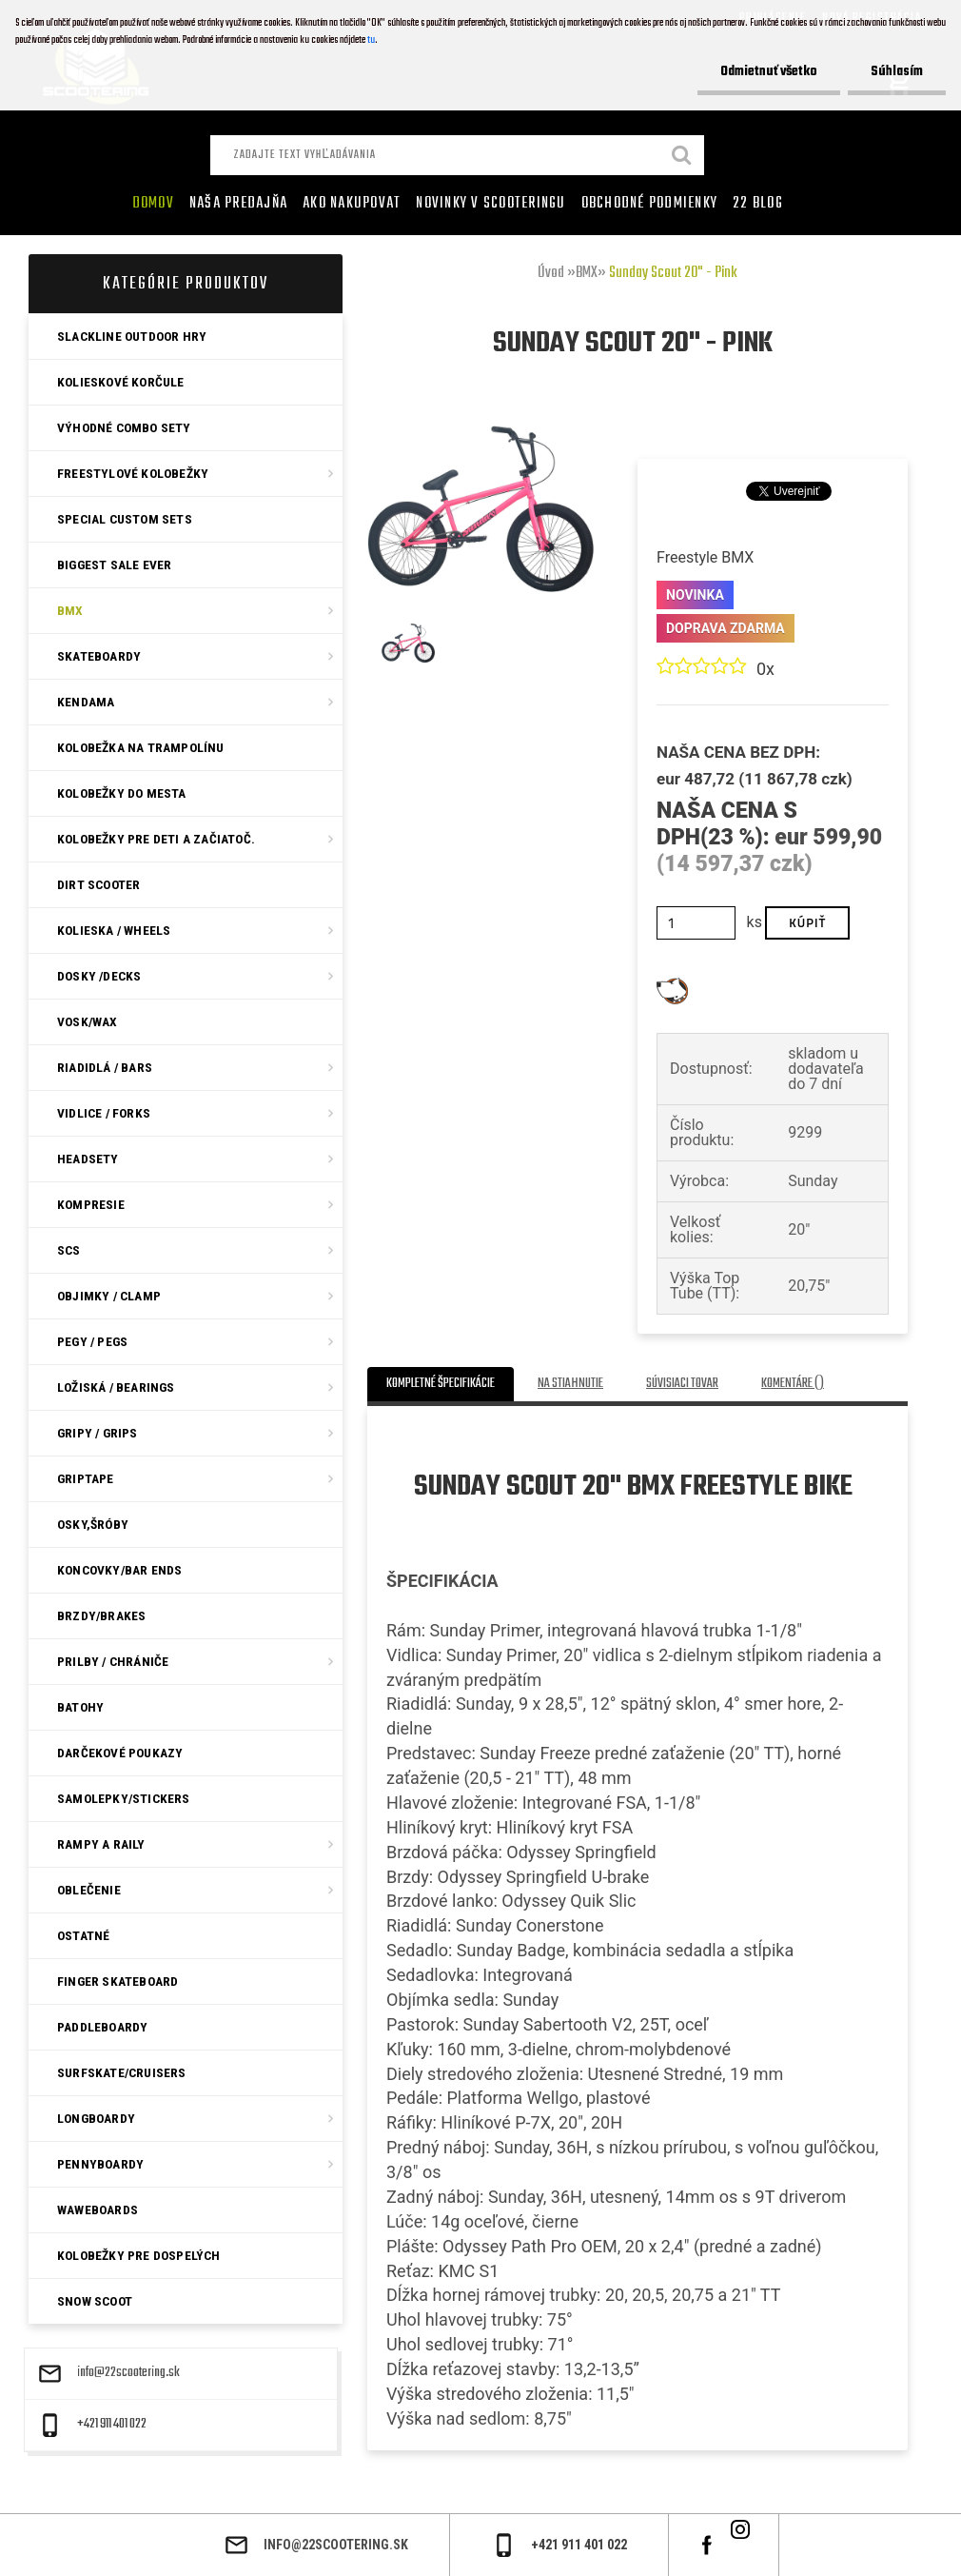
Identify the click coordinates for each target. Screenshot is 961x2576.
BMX (587, 273)
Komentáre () (792, 1384)
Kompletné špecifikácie (440, 1384)
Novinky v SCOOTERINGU (490, 203)
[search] (682, 157)
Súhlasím (896, 72)
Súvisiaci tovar (682, 1384)
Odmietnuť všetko (765, 72)
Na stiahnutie (570, 1384)
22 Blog (758, 203)
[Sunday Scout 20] (480, 433)
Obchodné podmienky (649, 203)
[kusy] (696, 923)
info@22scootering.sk (128, 2373)
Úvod (551, 273)
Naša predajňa (238, 203)
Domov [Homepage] (153, 203)
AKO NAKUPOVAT (352, 203)
